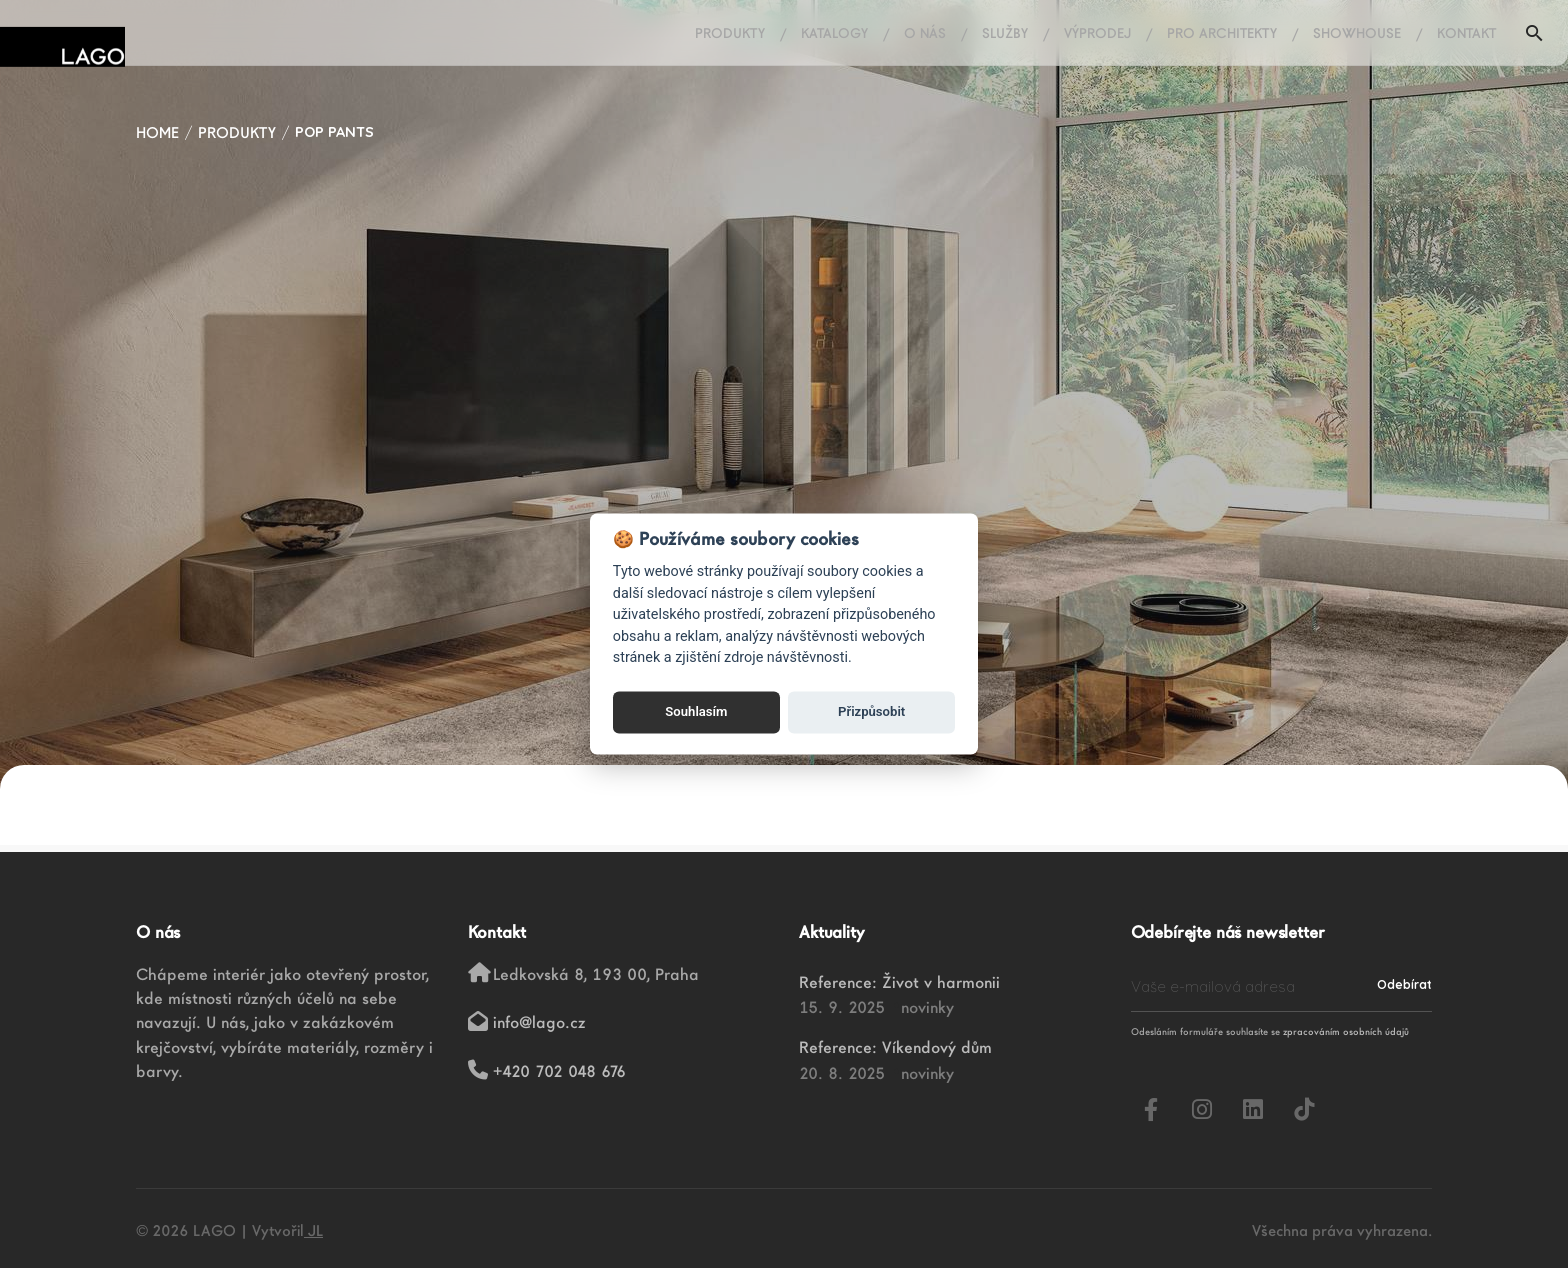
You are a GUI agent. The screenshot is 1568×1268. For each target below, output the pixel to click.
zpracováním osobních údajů (1346, 1031)
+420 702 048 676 (559, 1071)
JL (313, 1230)
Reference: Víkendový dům (895, 1047)
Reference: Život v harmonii (899, 982)
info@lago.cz (539, 1022)
